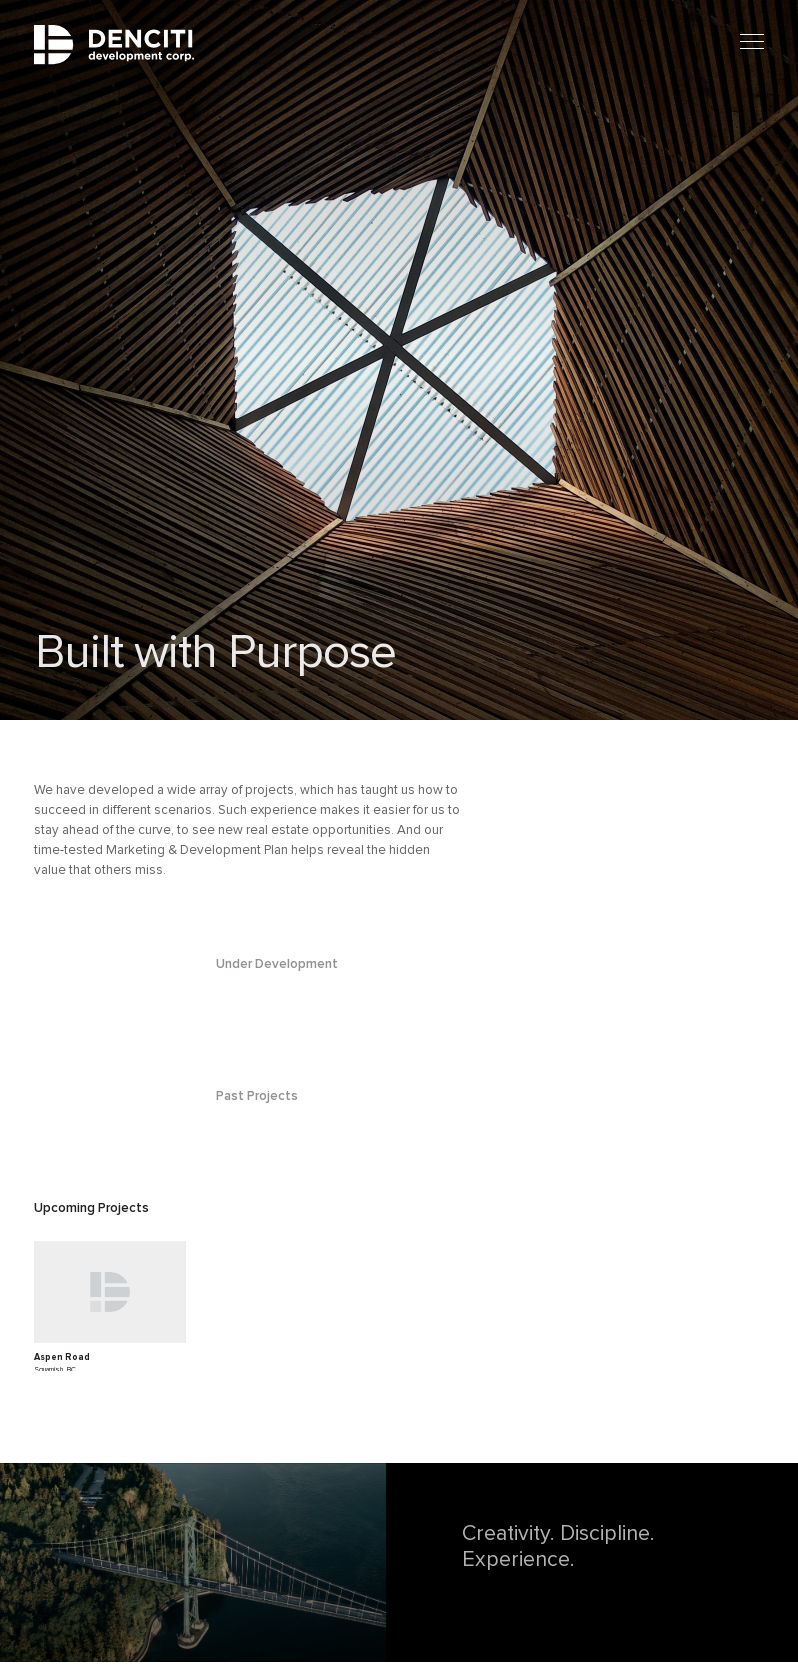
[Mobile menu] (752, 42)
